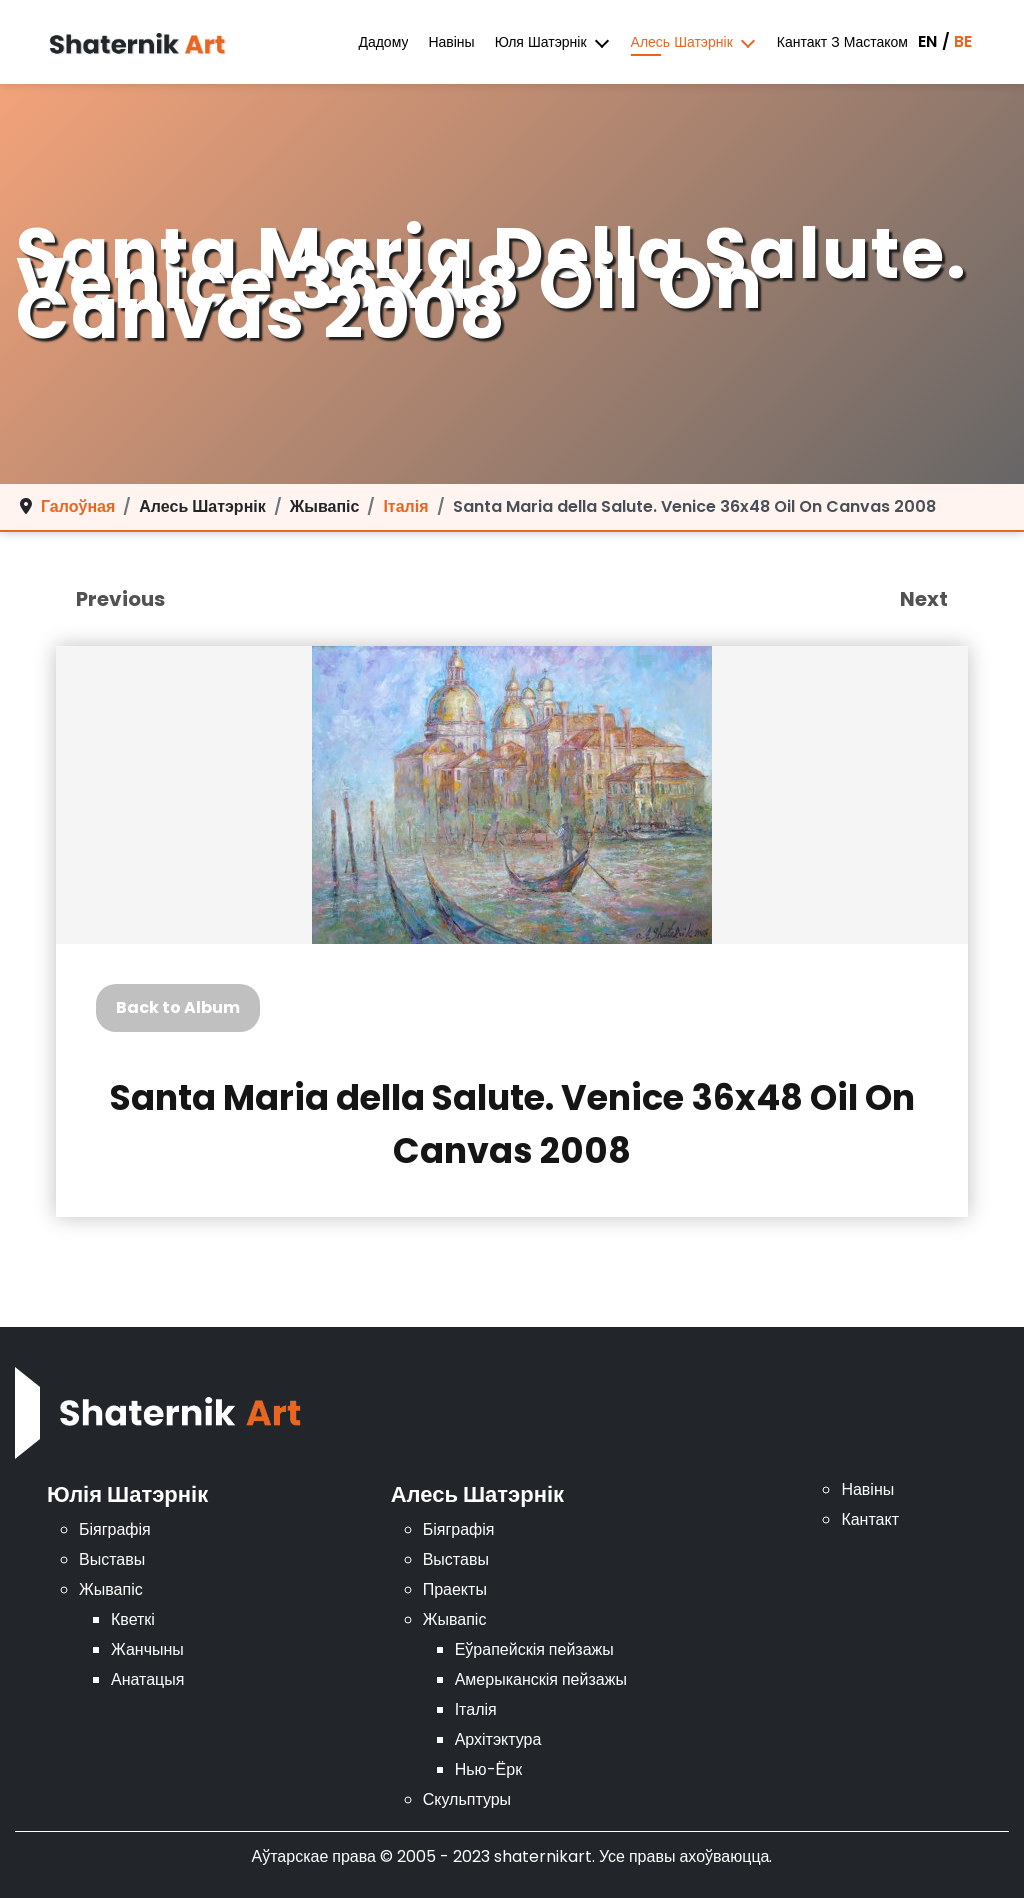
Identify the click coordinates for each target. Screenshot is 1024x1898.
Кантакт (870, 1519)
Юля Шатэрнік (541, 42)
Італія (476, 1709)
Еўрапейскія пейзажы (534, 1649)
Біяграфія (115, 1529)
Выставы (112, 1559)
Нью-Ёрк (488, 1769)
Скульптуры (467, 1799)
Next (924, 599)
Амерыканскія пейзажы (541, 1679)
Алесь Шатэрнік (682, 42)
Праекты (455, 1589)
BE (963, 41)
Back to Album (178, 1007)
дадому (383, 42)
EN (927, 41)
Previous (120, 599)
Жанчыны (147, 1649)
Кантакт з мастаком (842, 42)
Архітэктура (498, 1739)
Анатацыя (147, 1679)
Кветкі (133, 1619)
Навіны (451, 42)
